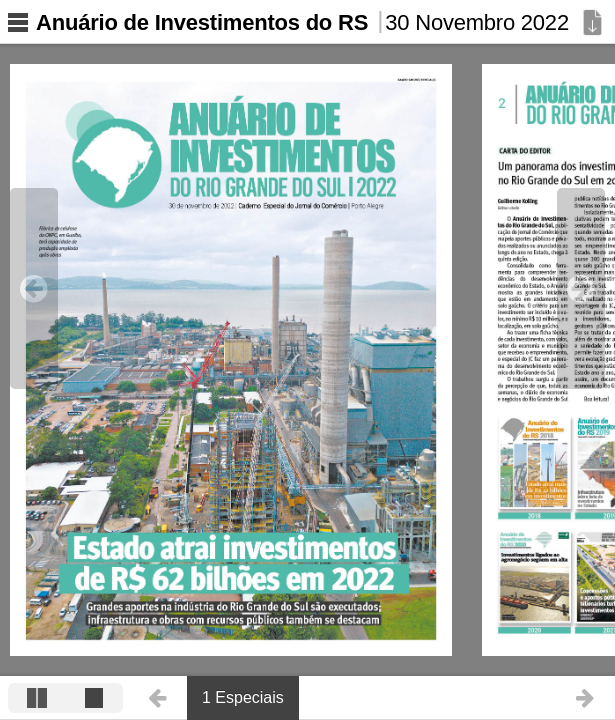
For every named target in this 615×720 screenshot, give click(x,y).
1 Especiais (243, 697)
